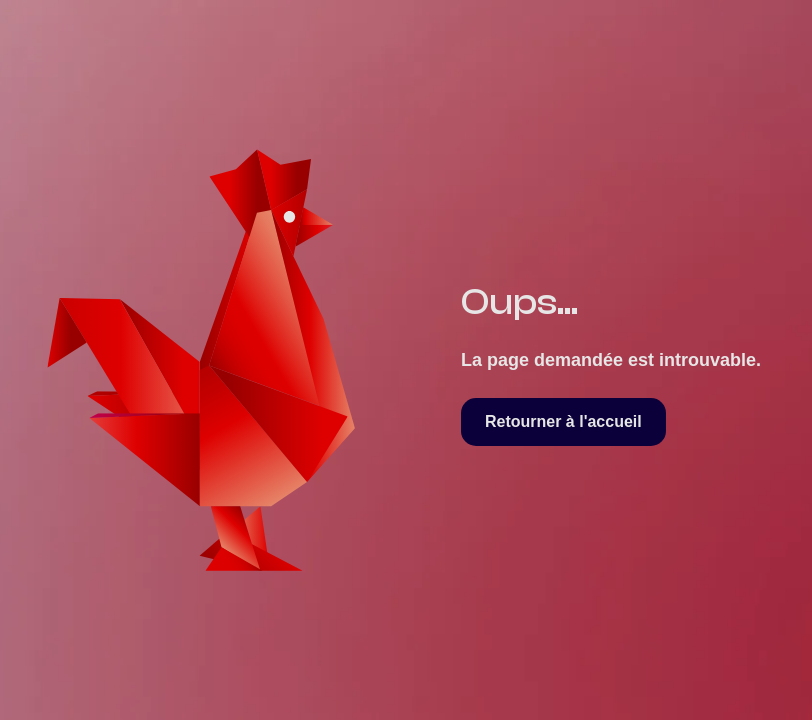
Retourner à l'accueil (563, 421)
